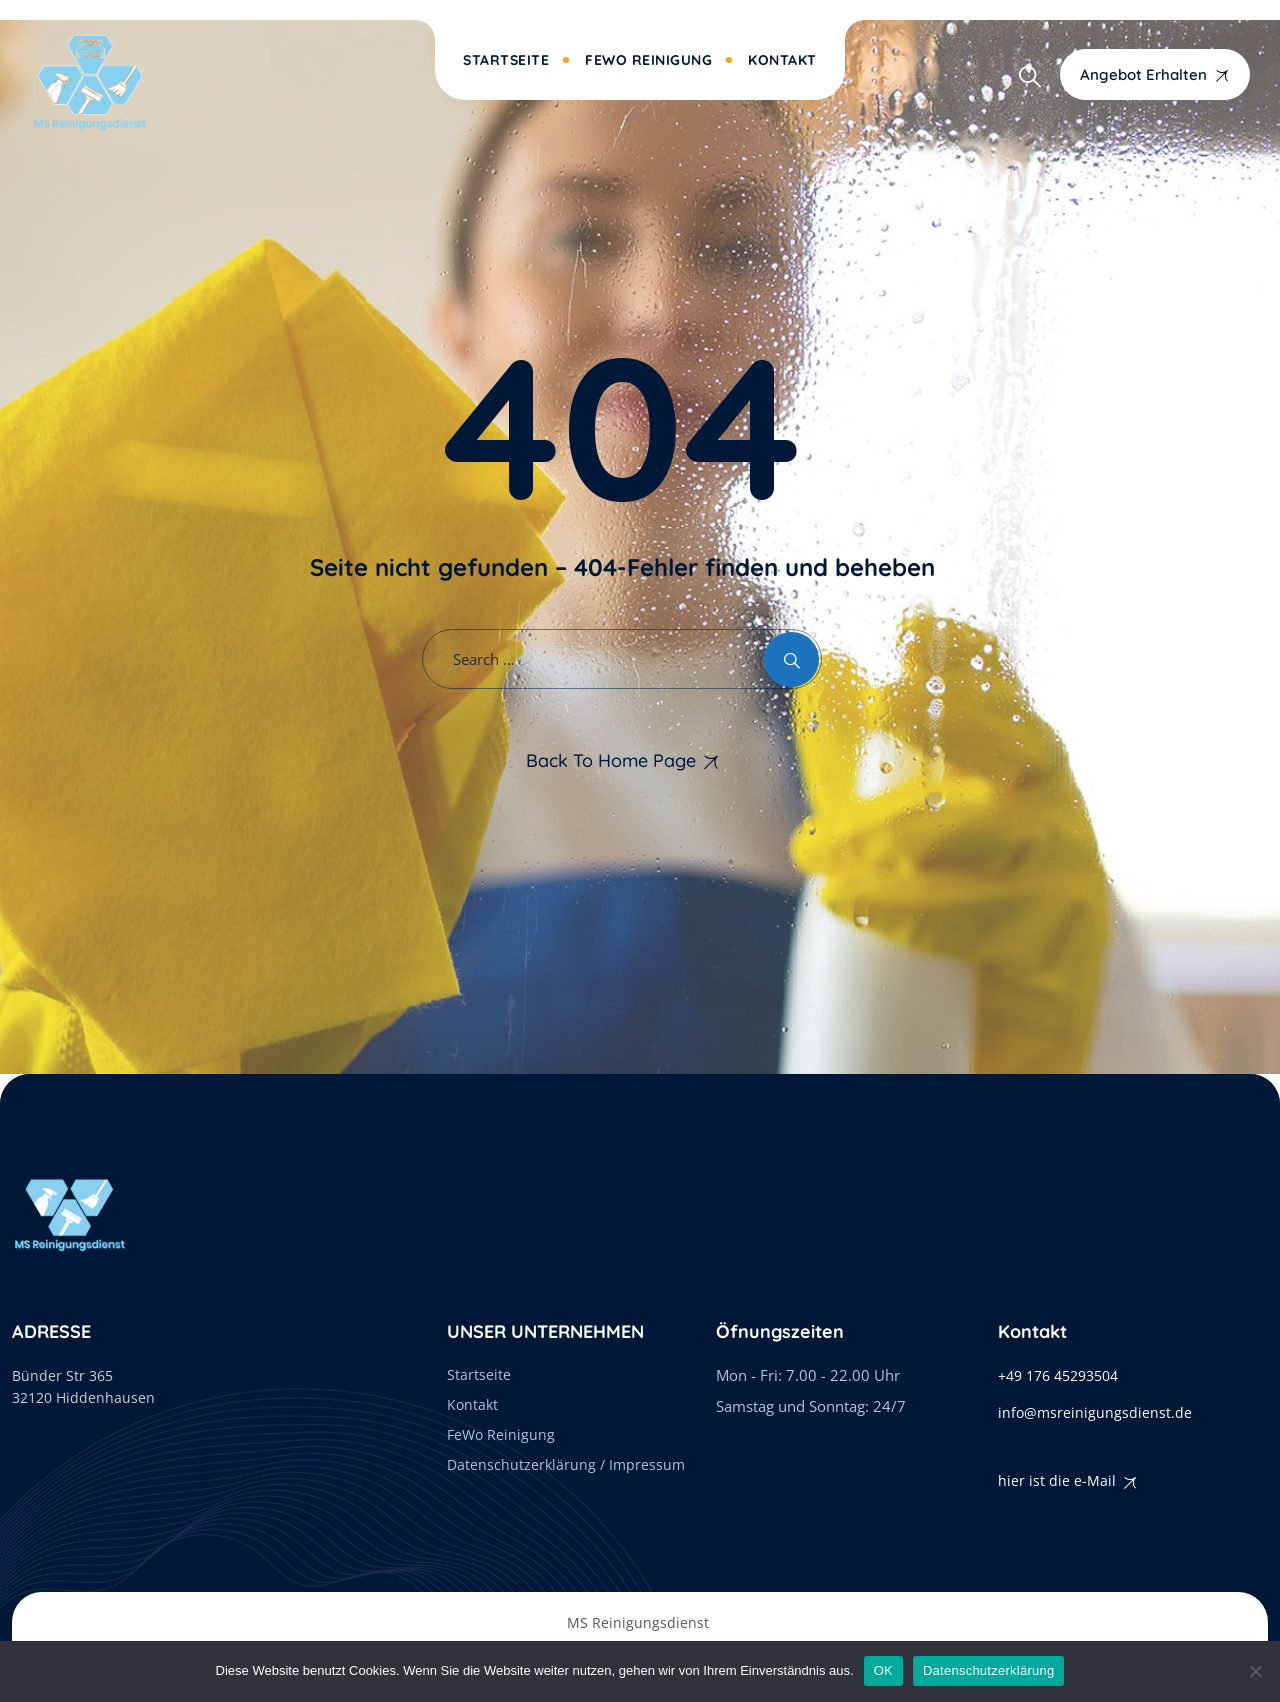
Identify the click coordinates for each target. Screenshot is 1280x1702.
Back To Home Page (611, 760)
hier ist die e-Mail (1057, 1480)
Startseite (506, 60)
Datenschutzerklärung (988, 1670)
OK (883, 1670)
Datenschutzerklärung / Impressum (566, 1464)
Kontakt (782, 60)
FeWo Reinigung (648, 60)
